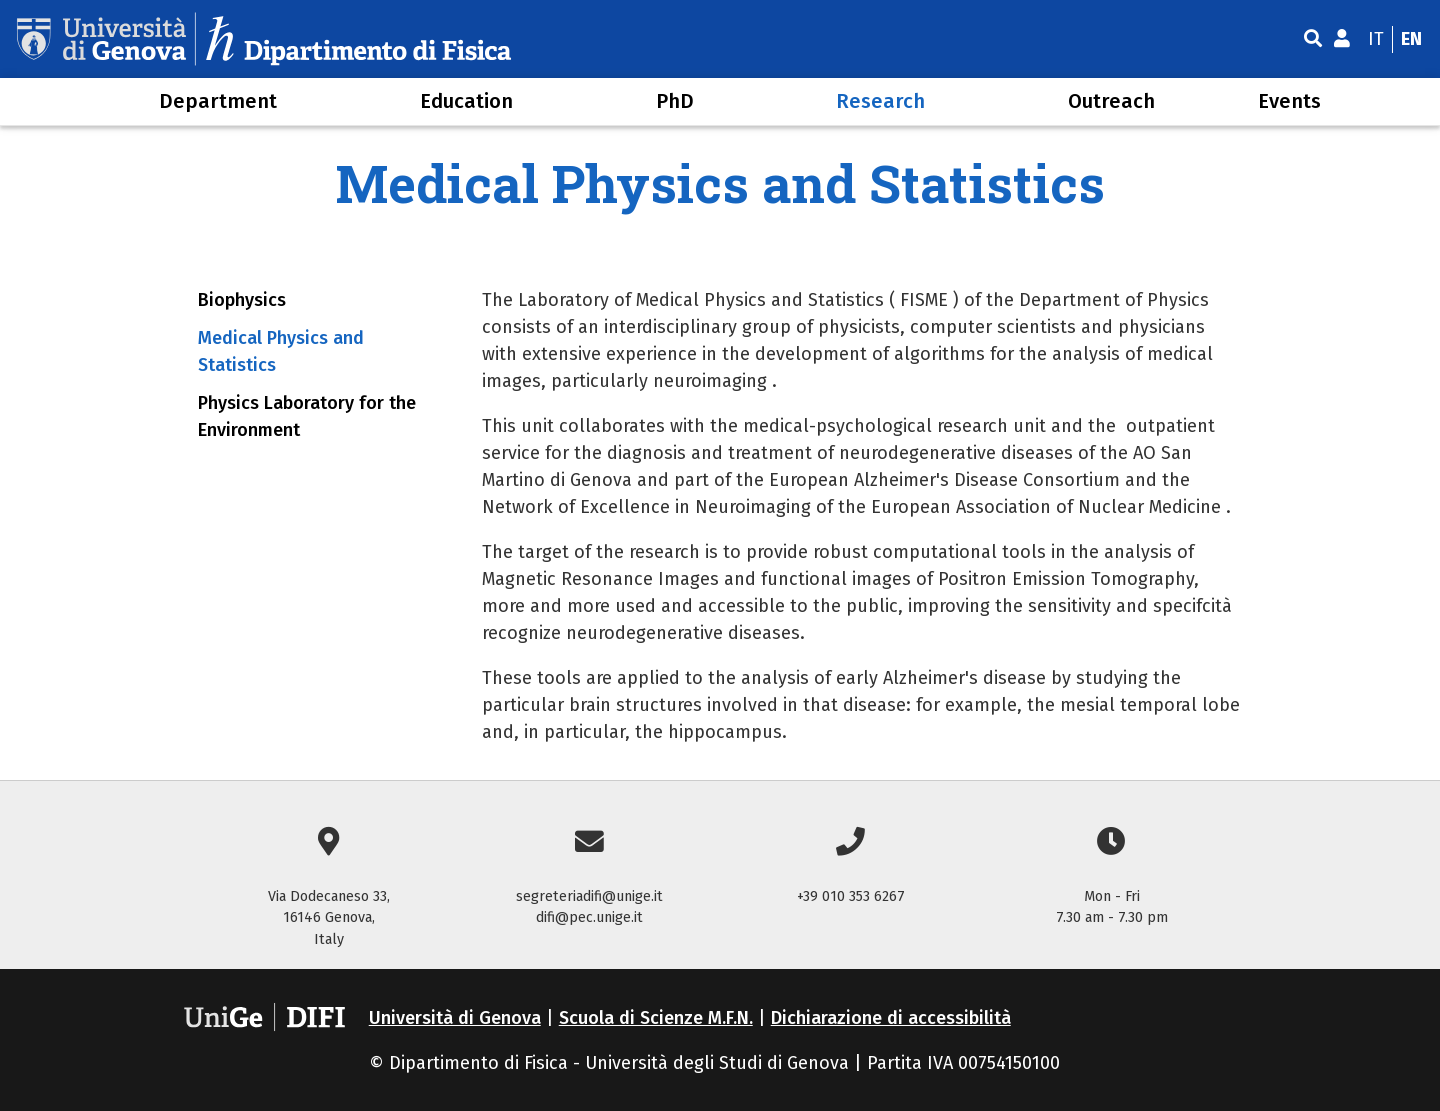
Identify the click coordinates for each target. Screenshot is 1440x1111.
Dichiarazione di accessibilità (891, 1018)
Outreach (1111, 101)
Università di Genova (455, 1018)
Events (1289, 101)
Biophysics (242, 300)
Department (218, 101)
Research (880, 101)
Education (466, 101)
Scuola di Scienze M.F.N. (656, 1018)
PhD (675, 101)
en (1411, 39)
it (1376, 39)
